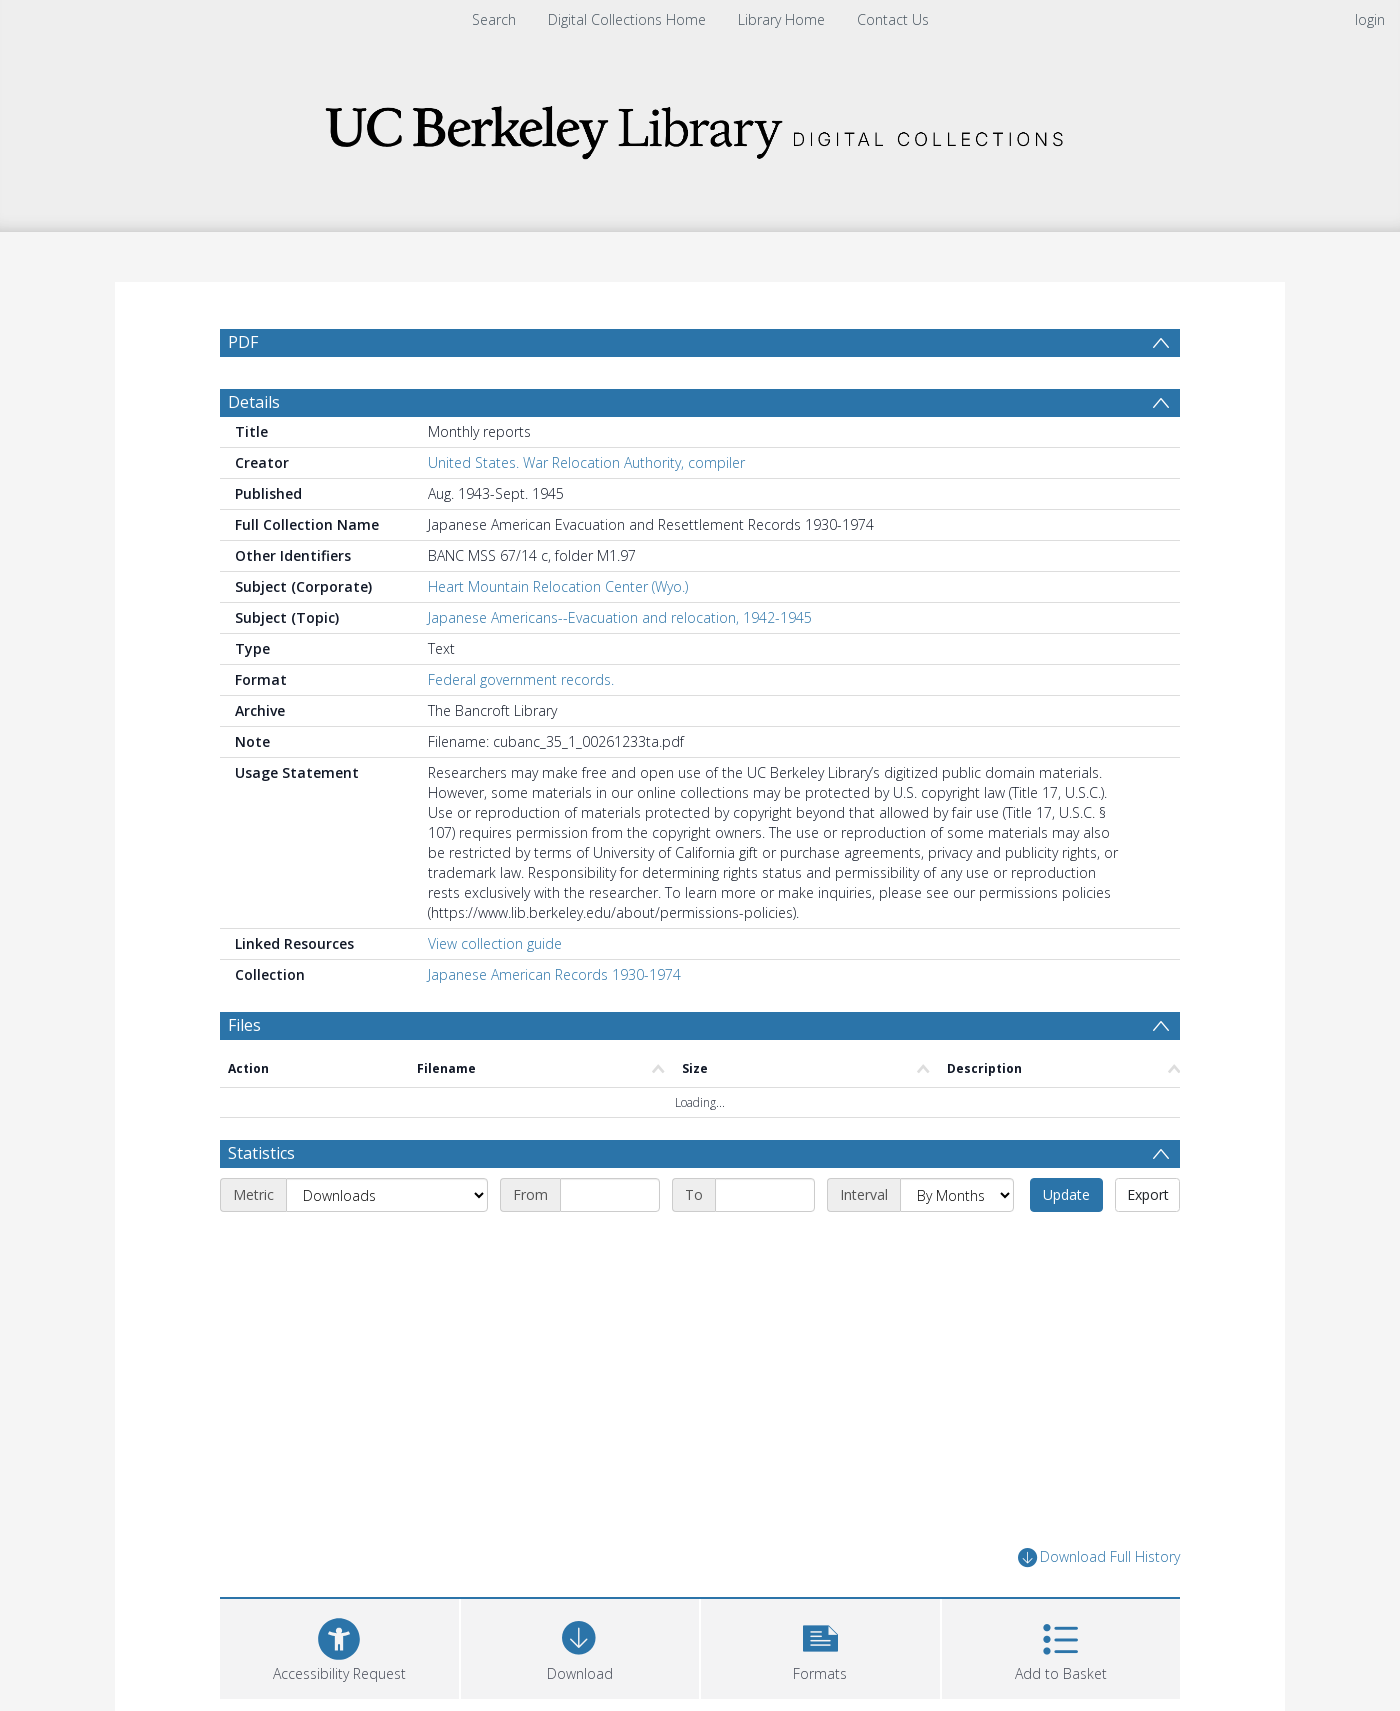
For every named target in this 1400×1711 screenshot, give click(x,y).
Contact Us (893, 19)
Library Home (781, 19)
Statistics (261, 1153)
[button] (820, 1646)
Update (1066, 1194)
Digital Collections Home (627, 19)
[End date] (765, 1195)
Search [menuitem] (494, 19)
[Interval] (957, 1195)
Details (254, 402)
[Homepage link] (700, 126)
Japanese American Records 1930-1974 (554, 974)
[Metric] (387, 1195)
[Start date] (610, 1195)
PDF (243, 342)
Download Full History (1099, 1557)
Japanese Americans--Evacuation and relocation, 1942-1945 (620, 617)
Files (244, 1025)
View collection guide (495, 943)
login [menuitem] (1370, 19)
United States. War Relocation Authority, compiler (586, 462)
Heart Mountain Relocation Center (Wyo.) (558, 586)
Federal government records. (521, 679)
